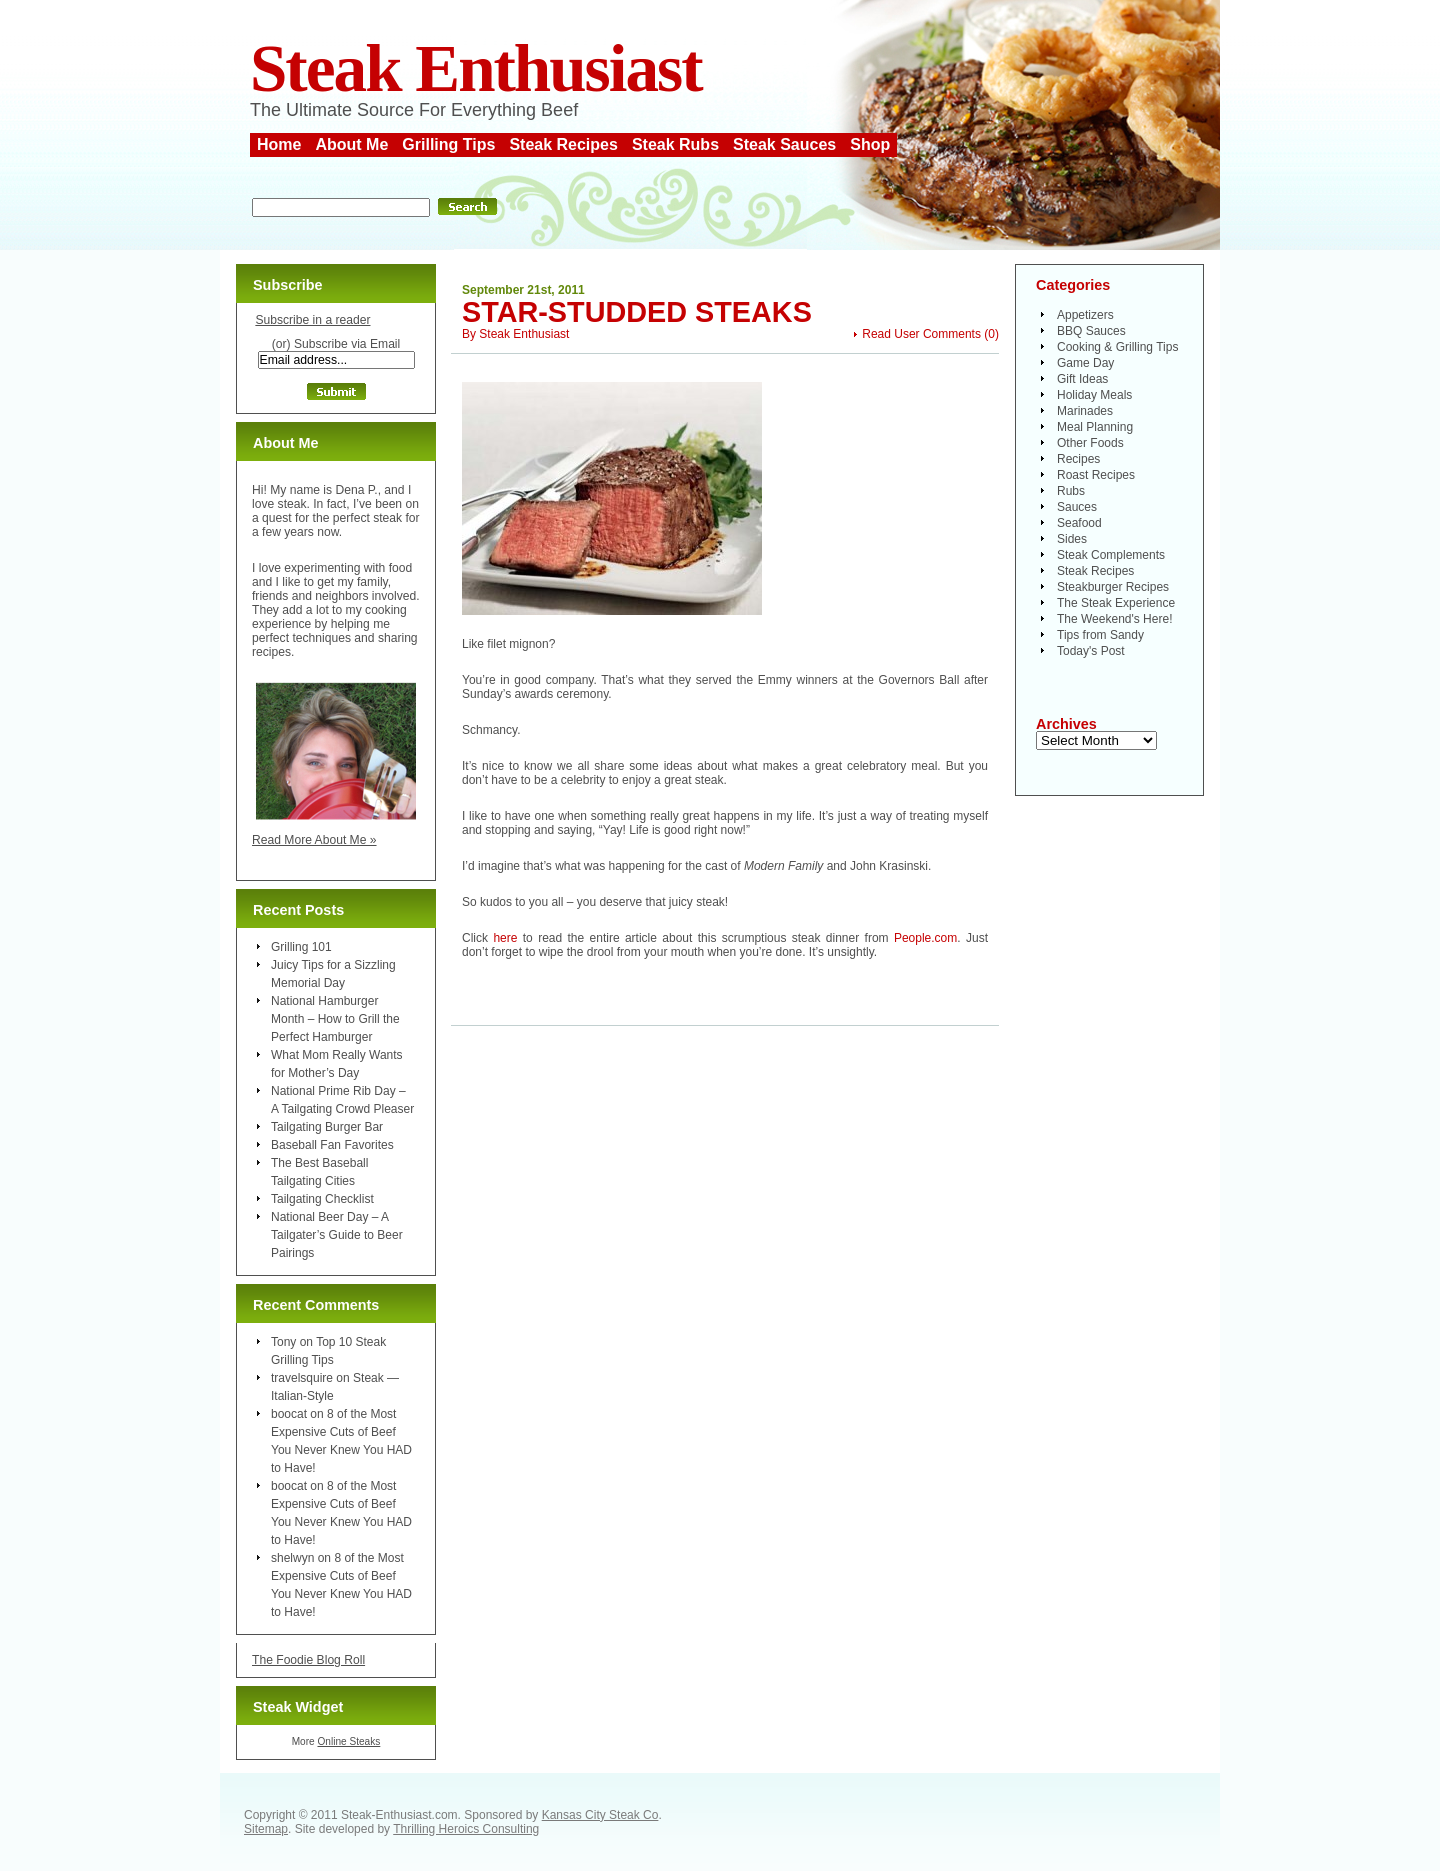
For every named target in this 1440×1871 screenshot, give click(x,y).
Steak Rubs (675, 144)
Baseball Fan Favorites (332, 1145)
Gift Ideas (1082, 379)
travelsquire (302, 1378)
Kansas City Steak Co (600, 1815)
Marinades (1085, 411)
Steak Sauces (784, 144)
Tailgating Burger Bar (327, 1127)
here (505, 938)
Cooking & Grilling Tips (1117, 347)
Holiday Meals (1094, 395)
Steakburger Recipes (1113, 587)
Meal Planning (1095, 427)
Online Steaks (348, 1741)
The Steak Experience (1116, 603)
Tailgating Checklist (322, 1199)
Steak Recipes (563, 144)
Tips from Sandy (1100, 635)
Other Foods (1090, 443)
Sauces (1077, 507)
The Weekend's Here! (1114, 619)
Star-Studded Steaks (637, 312)
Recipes (1078, 459)
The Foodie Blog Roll (308, 1660)
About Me (351, 144)
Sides (1072, 539)
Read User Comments (921, 334)
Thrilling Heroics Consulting (466, 1829)
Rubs (1071, 491)
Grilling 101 (301, 947)
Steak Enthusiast (476, 68)
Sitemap (266, 1829)
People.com (925, 938)
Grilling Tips (448, 144)
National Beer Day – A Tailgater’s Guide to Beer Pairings (337, 1235)
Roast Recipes (1096, 475)
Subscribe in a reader (312, 320)
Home (279, 144)
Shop (870, 144)
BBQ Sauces (1091, 331)
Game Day (1085, 363)
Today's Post (1091, 651)
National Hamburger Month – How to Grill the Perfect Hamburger (335, 1019)
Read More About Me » (314, 840)
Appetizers (1085, 315)
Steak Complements (1111, 555)
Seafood (1079, 523)
